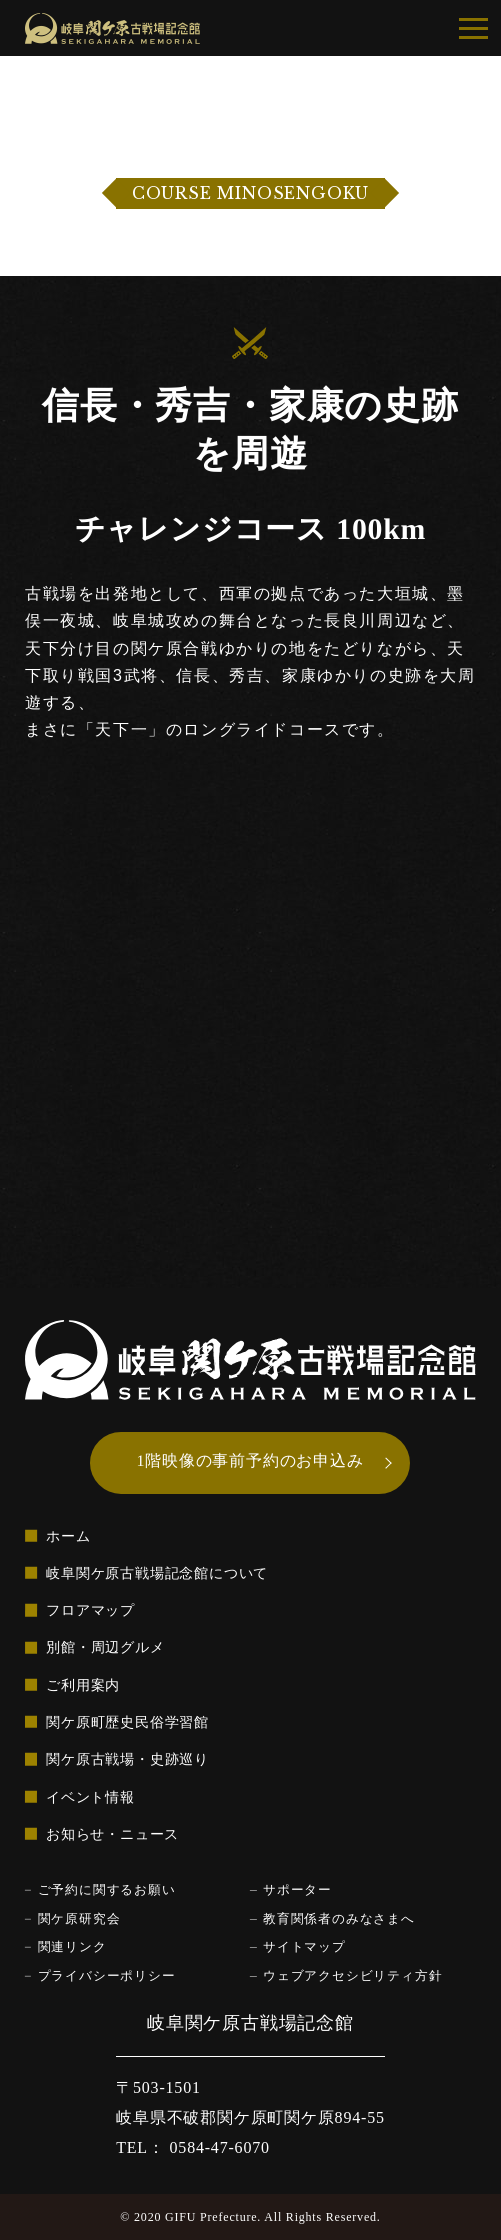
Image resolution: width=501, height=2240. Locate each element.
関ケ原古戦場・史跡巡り (127, 1760)
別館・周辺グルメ (105, 1648)
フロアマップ (90, 1610)
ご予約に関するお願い (107, 1890)
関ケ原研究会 (79, 1919)
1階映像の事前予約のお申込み (250, 1460)
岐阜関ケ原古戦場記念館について (157, 1573)
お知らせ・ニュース (112, 1834)
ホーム (68, 1536)
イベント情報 (90, 1797)
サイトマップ (304, 1947)
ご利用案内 (83, 1685)
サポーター (297, 1890)
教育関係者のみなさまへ (339, 1919)
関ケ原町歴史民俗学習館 (127, 1722)
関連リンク (72, 1947)
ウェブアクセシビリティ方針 (352, 1976)
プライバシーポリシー (107, 1976)
